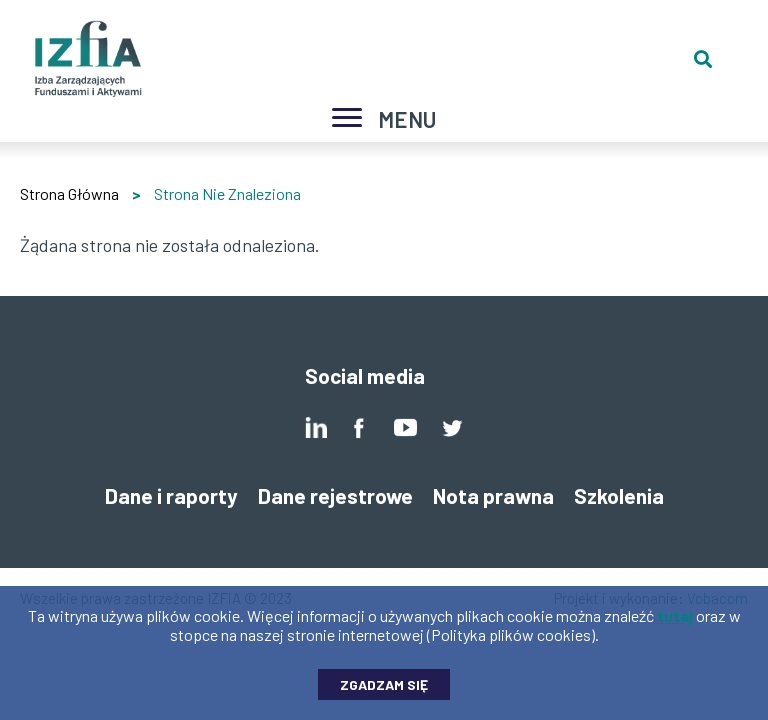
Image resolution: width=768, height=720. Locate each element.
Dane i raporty (171, 495)
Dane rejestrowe (335, 495)
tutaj (675, 623)
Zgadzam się (384, 692)
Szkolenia (619, 495)
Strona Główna (69, 193)
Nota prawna (493, 495)
